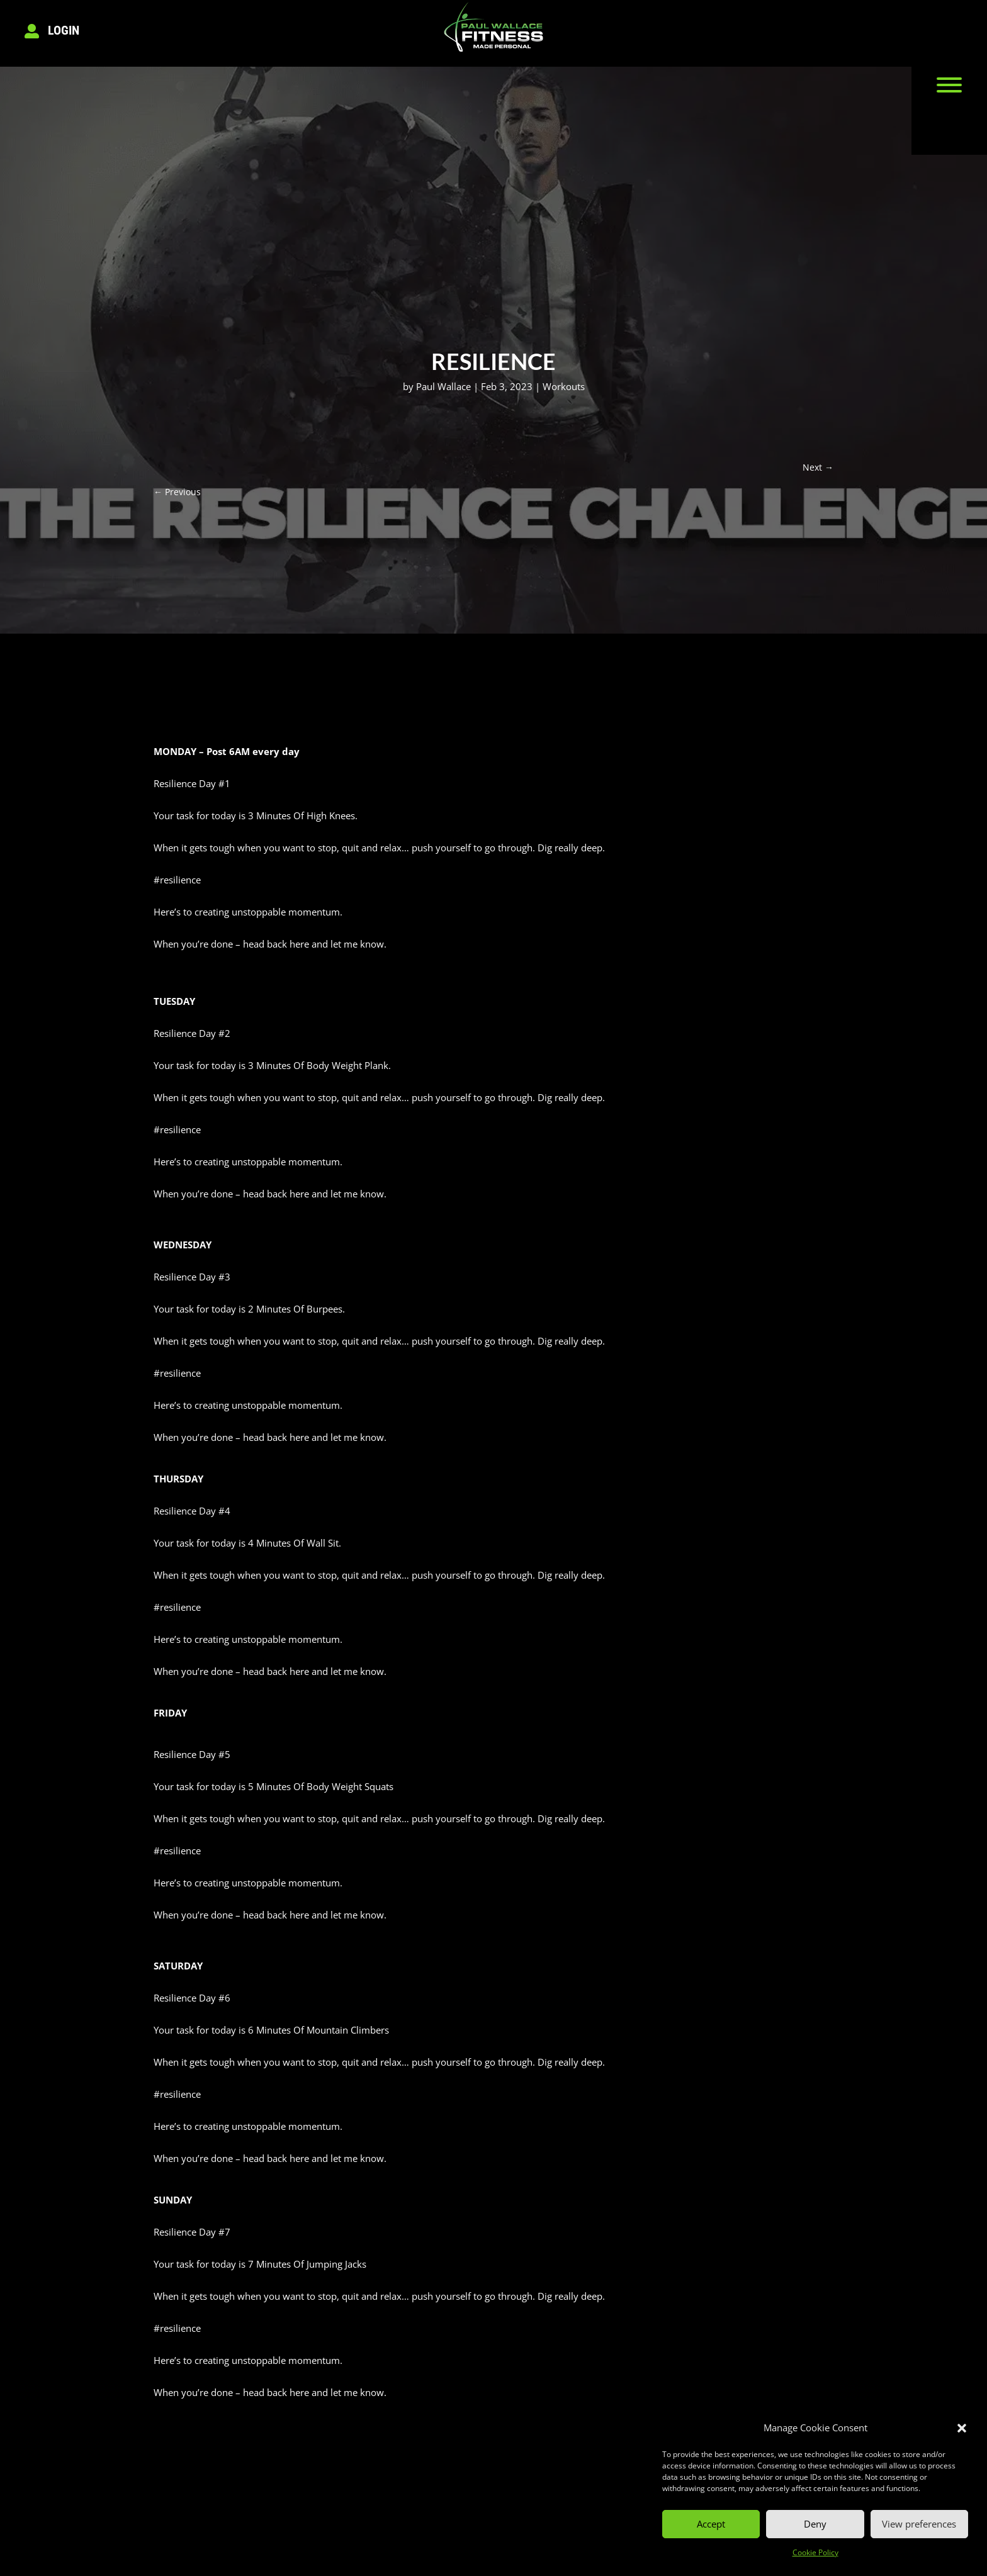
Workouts (564, 386)
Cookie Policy (815, 2552)
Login (63, 30)
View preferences (919, 2523)
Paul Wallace (443, 386)
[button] (962, 2428)
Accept (711, 2523)
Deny (815, 2523)
